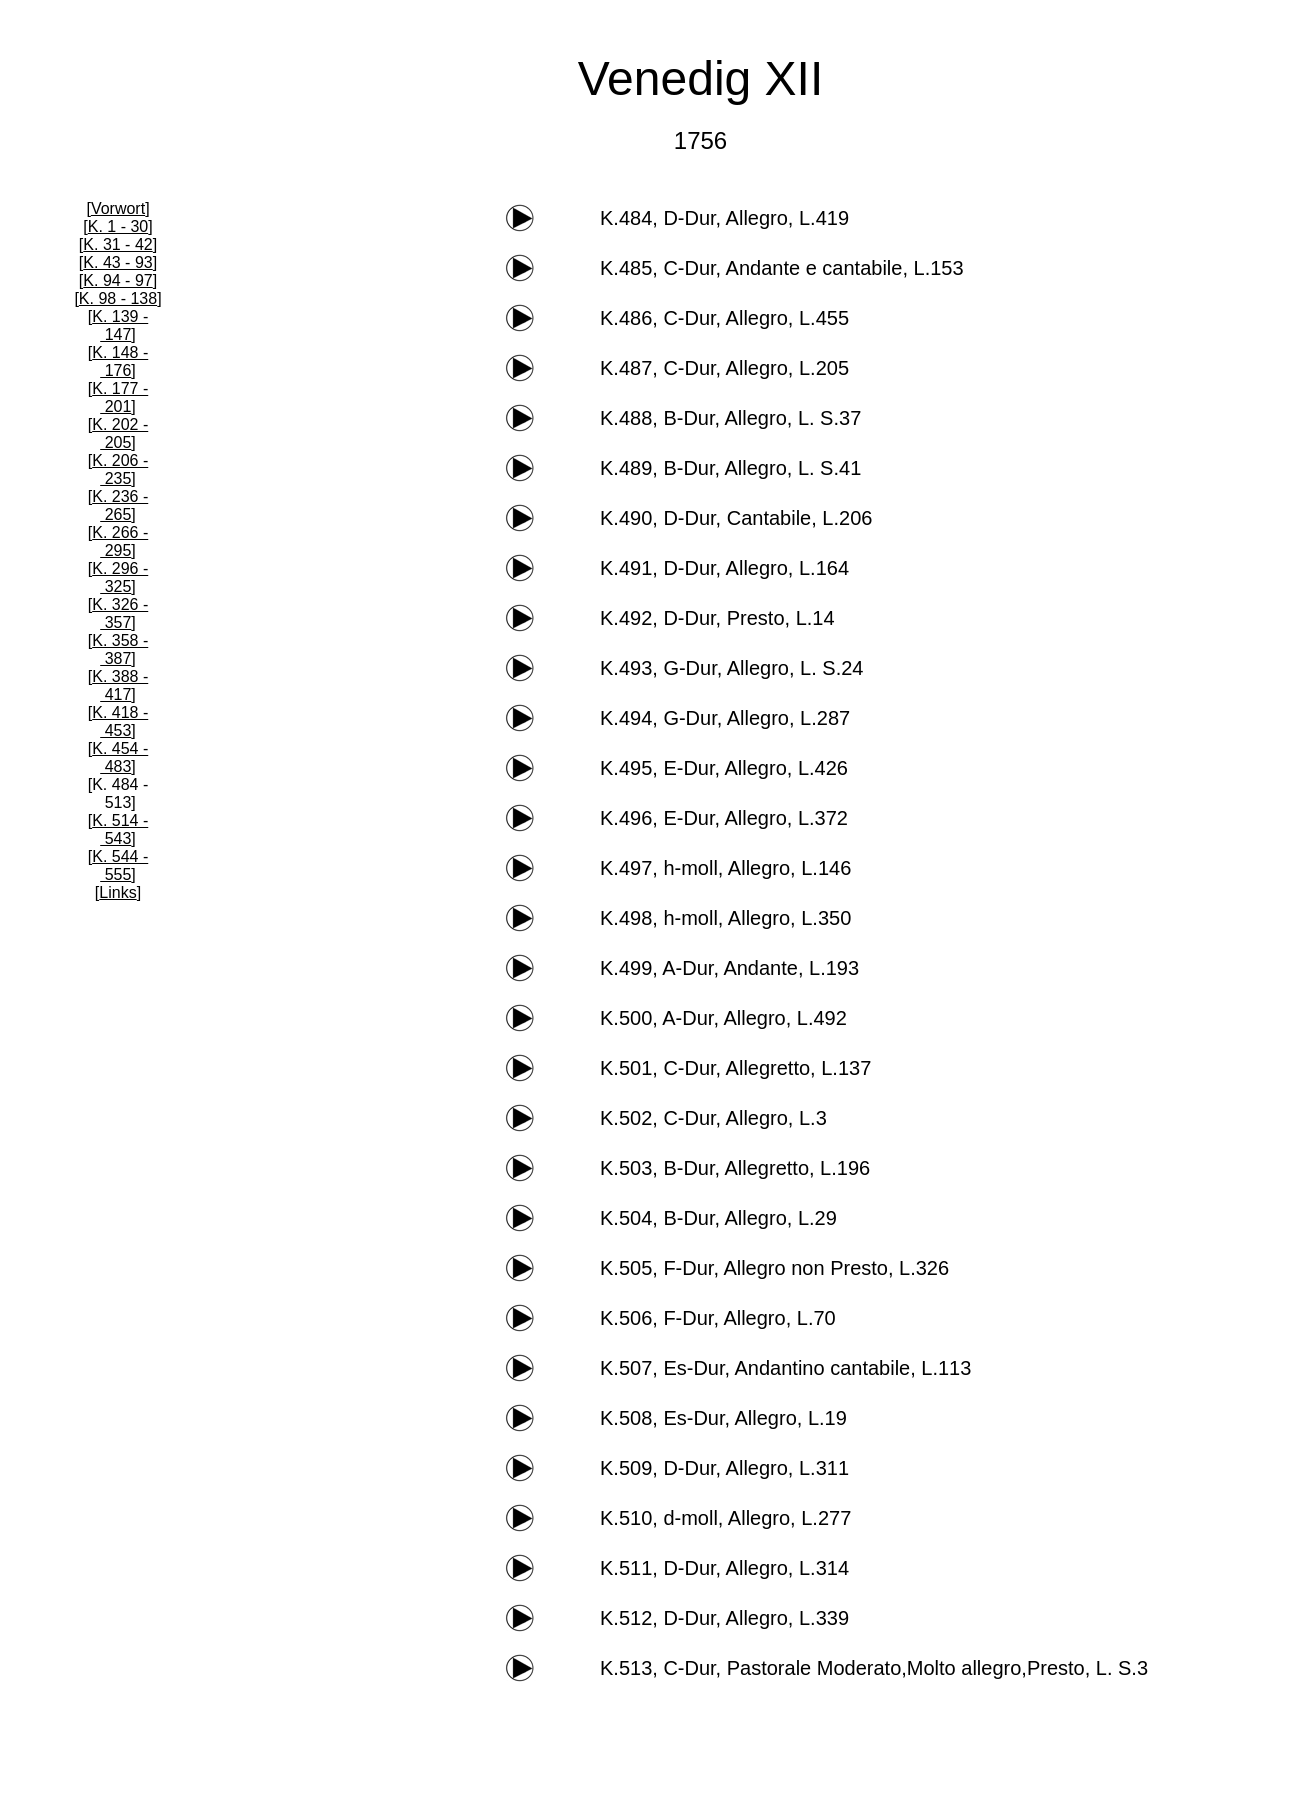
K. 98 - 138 (118, 298)
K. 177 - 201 (120, 397)
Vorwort (118, 208)
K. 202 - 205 (120, 433)
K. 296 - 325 (120, 577)
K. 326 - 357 (120, 613)
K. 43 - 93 (117, 262)
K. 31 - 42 (117, 244)
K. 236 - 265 (120, 505)
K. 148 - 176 (120, 361)
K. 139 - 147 (120, 325)
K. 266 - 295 (120, 541)
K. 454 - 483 (120, 757)
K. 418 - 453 (120, 721)
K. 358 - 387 (120, 649)
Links (117, 892)
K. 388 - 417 (120, 685)
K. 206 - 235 (120, 469)
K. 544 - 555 (120, 865)
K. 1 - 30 (118, 226)
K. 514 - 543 (120, 829)
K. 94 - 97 (117, 280)
